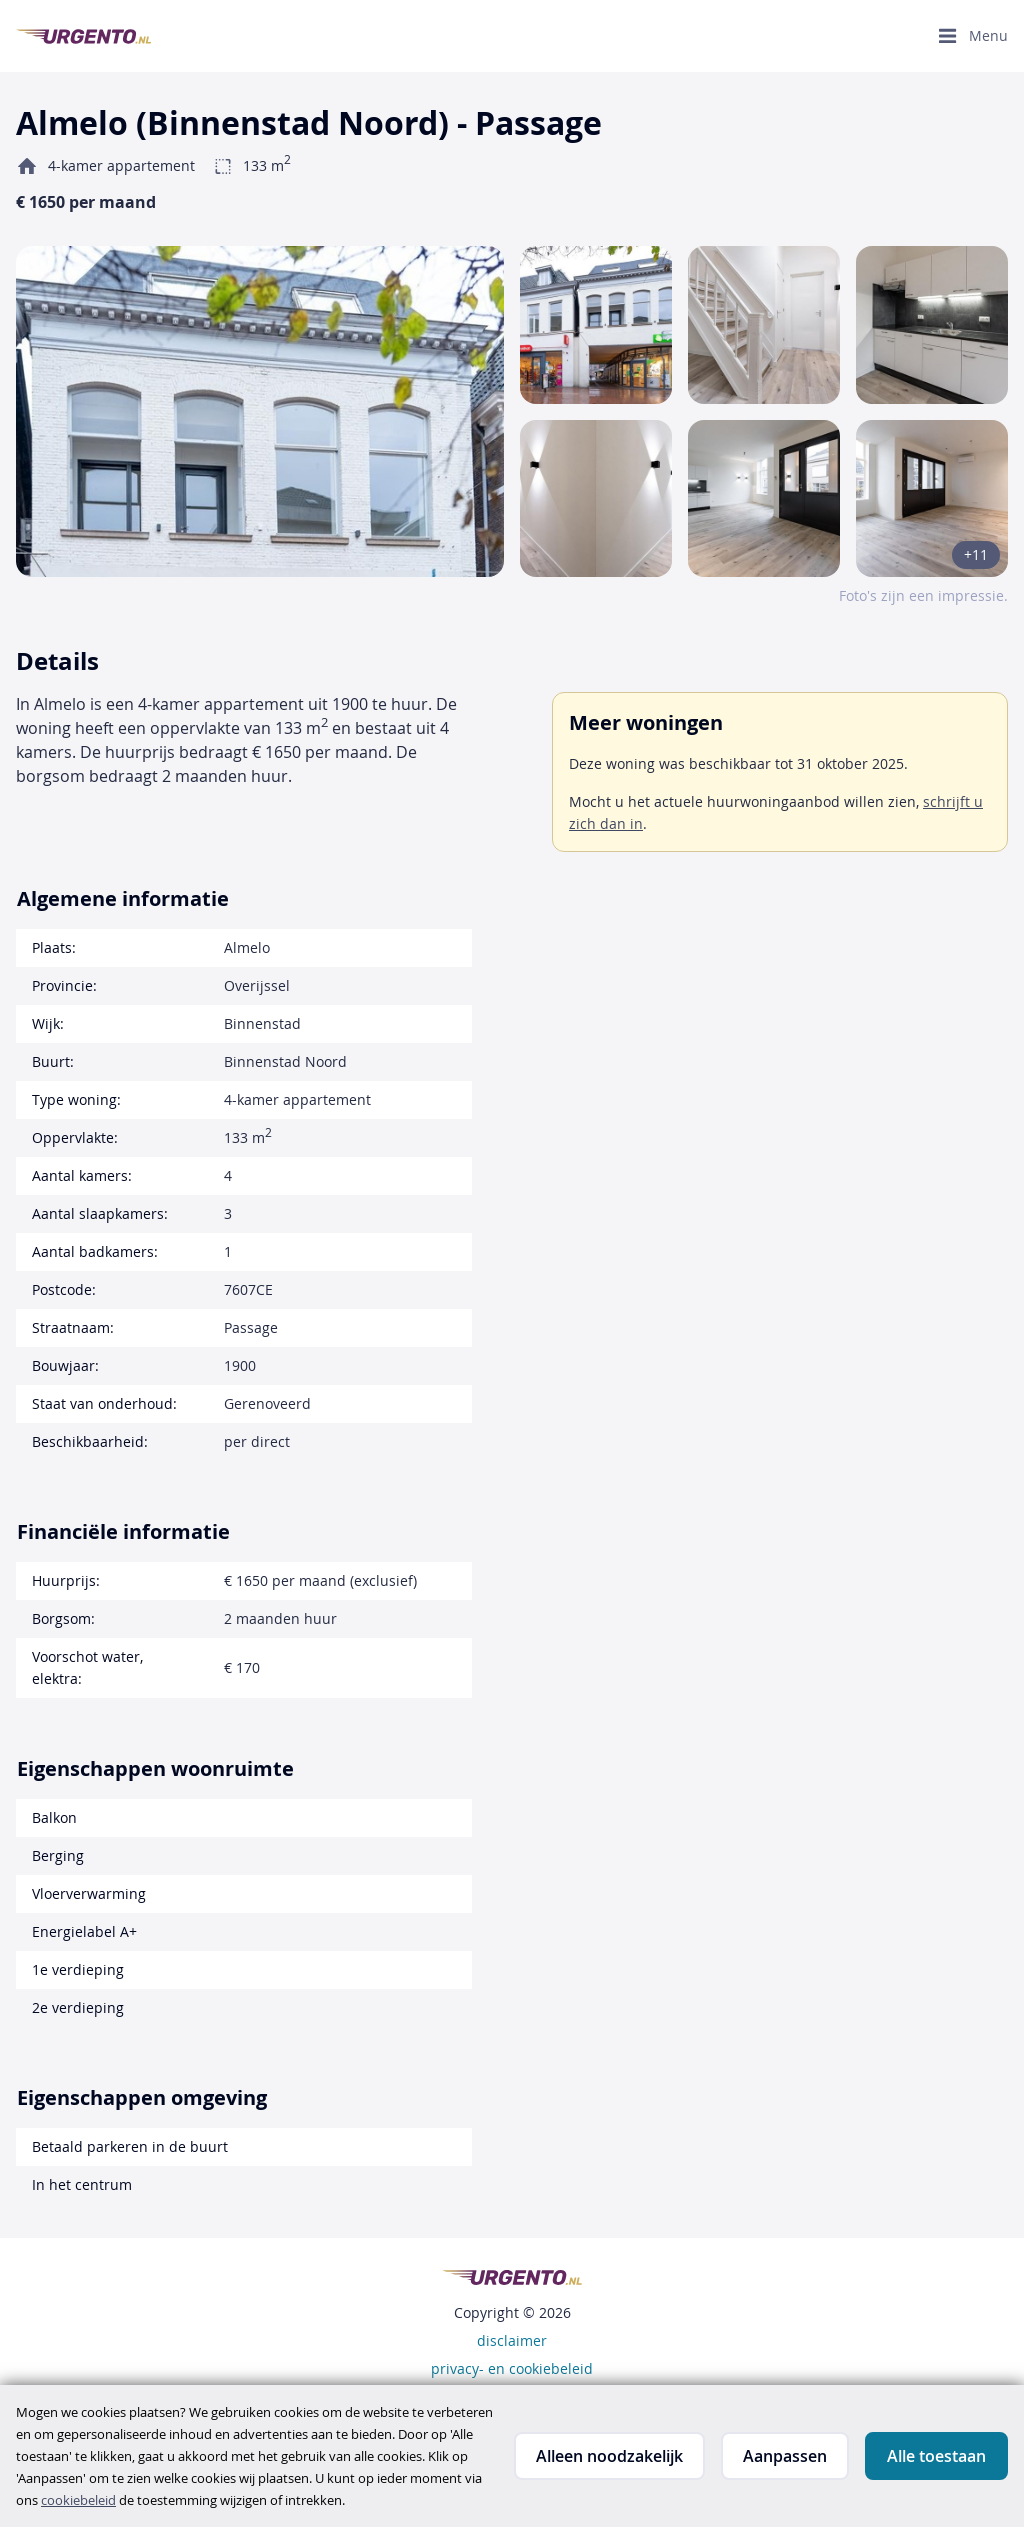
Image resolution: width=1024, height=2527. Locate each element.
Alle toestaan (936, 2456)
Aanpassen (785, 2456)
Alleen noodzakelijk (609, 2456)
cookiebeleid (78, 2500)
